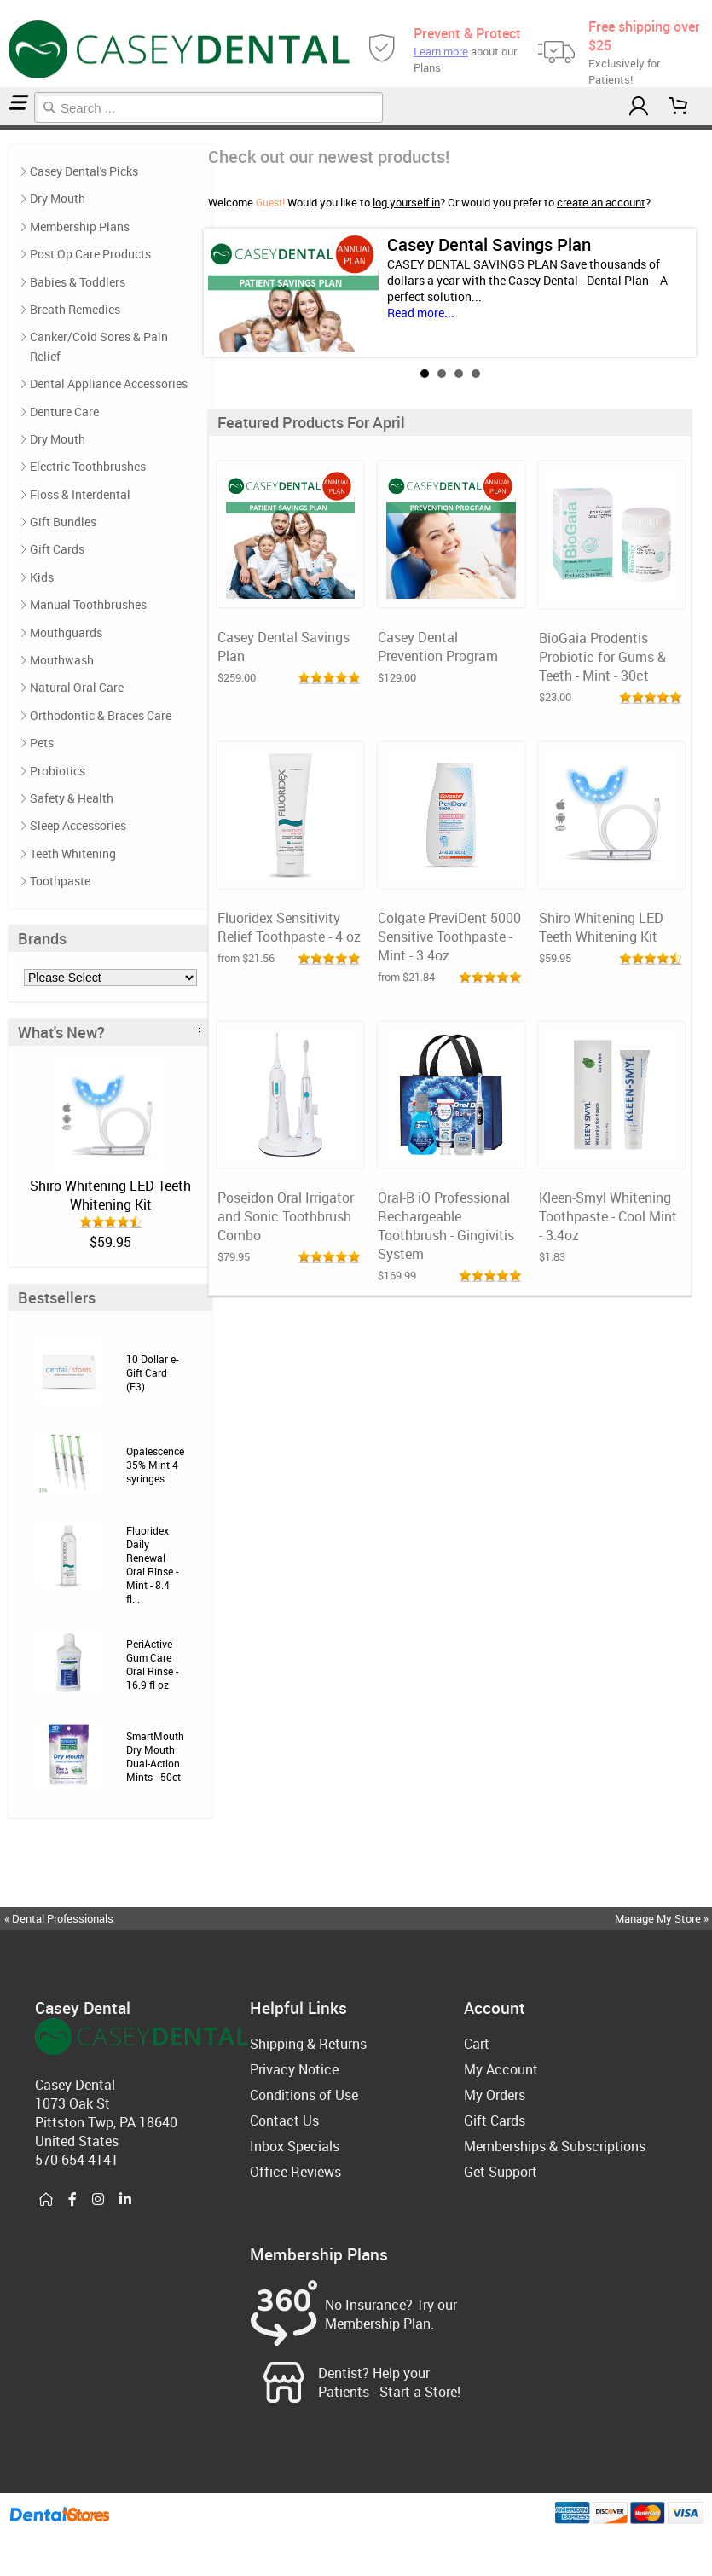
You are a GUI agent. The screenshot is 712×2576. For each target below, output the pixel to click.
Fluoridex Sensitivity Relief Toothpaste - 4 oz (289, 927)
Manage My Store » (663, 1918)
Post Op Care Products (90, 254)
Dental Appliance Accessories (109, 383)
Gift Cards (57, 549)
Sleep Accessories (78, 825)
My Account (501, 2069)
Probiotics (57, 771)
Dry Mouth (57, 198)
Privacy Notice (294, 2069)
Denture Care (64, 411)
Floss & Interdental (80, 494)
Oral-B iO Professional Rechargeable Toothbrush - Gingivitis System (446, 1225)
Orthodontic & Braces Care (100, 715)
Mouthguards (66, 632)
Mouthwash (62, 660)
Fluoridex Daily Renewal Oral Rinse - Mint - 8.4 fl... (152, 1564)
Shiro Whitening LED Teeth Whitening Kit (110, 1195)
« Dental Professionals (58, 1918)
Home (2, 127)
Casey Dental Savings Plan (489, 244)
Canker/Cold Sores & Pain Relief (99, 345)
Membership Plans (80, 226)
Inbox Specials (294, 2146)
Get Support (500, 2171)
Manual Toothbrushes (88, 604)
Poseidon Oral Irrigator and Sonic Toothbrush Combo (285, 1216)
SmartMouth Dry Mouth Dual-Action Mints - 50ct (155, 1756)
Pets (42, 742)
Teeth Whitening (73, 853)
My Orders (494, 2095)
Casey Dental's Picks (84, 171)
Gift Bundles (63, 521)
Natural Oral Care (77, 687)
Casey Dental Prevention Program (438, 646)
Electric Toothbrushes (88, 466)
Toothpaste (60, 881)
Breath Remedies (75, 309)
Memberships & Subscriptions (554, 2146)
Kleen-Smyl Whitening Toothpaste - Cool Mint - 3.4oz (608, 1216)
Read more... (420, 313)
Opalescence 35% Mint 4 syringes (155, 1464)
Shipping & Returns (308, 2043)
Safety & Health (71, 798)
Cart (476, 2043)
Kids (42, 577)
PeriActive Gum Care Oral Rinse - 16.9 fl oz (152, 1664)
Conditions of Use (304, 2095)
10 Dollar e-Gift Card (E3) (152, 1372)
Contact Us (284, 2120)
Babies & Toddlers (77, 282)
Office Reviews (295, 2171)
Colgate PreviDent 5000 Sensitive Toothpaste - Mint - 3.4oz (449, 936)
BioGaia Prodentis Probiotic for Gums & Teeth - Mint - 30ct (602, 657)
